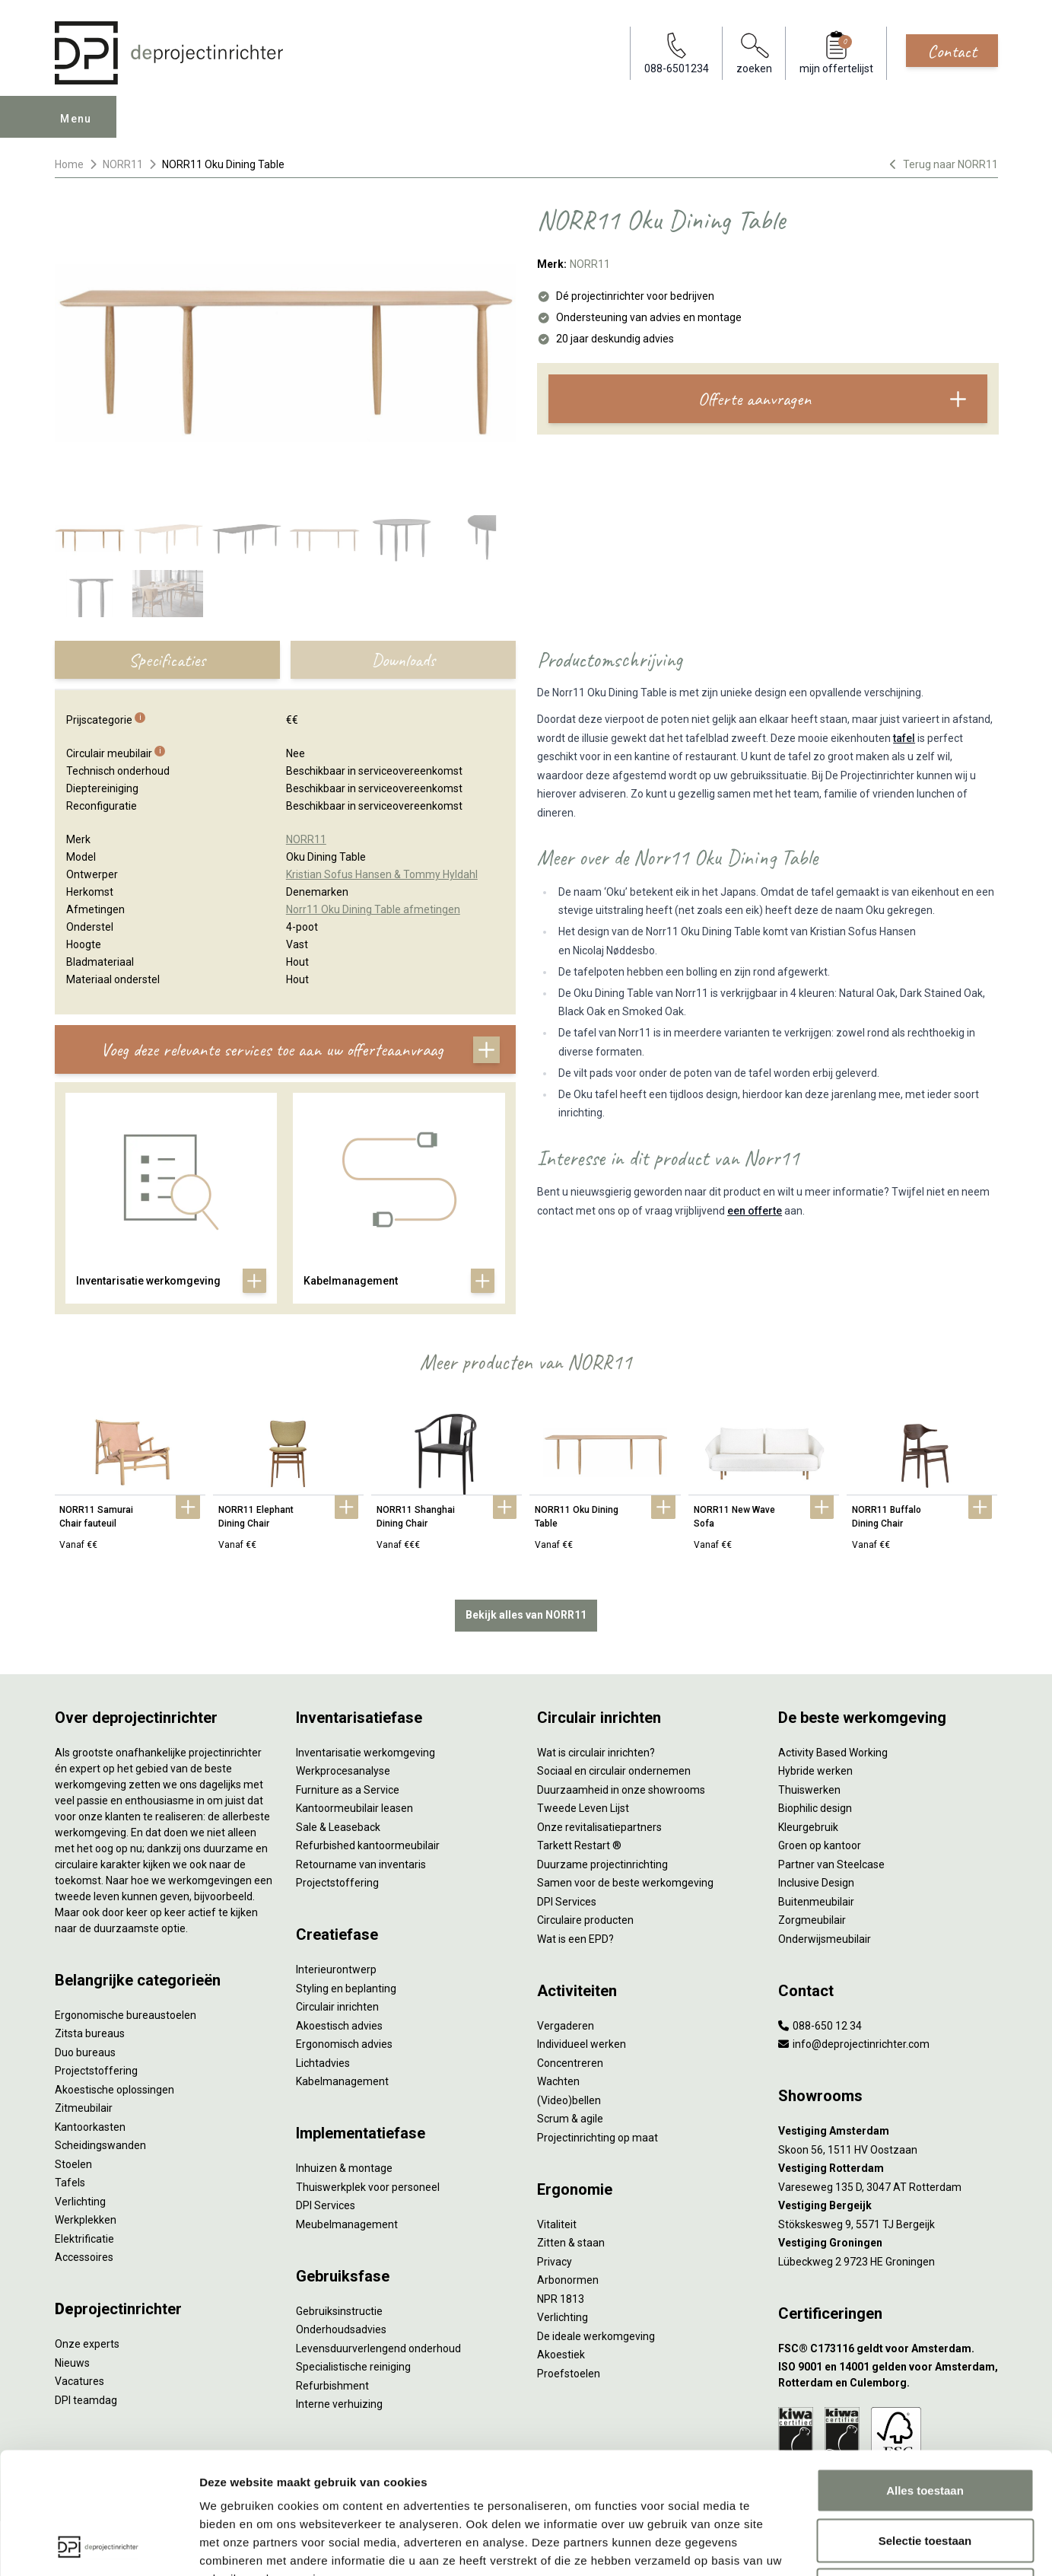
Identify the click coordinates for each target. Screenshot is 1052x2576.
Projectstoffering (96, 2071)
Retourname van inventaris (361, 1864)
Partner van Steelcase (831, 1864)
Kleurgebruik (808, 1827)
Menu (76, 119)
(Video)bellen (569, 2100)
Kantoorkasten (90, 2127)
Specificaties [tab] (167, 659)
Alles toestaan (925, 2376)
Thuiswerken (809, 1790)
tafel (904, 738)
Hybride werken (815, 1771)
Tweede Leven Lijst (583, 1808)
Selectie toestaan (925, 2426)
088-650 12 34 (820, 2026)
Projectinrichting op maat (597, 2138)
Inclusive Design (816, 1883)
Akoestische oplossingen (114, 2090)
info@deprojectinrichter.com (854, 2044)
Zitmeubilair (84, 2108)
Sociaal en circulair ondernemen (614, 1771)
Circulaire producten (585, 1920)
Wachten (558, 2081)
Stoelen (73, 2164)
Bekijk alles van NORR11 (526, 1615)
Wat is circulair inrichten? (596, 1753)
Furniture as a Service (347, 1790)
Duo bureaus (85, 2052)
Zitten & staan (571, 2243)
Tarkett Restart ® (579, 1845)
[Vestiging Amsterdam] (888, 2131)
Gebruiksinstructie (339, 2311)
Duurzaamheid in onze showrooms (621, 1790)
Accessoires (84, 2257)
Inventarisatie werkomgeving (365, 1753)
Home (69, 164)
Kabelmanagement (342, 2081)
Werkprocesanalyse (343, 1771)
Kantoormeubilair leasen (354, 1808)
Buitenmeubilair (816, 1902)
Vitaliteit (557, 2224)
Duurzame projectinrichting (602, 1864)
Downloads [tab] (403, 659)
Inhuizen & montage (344, 2168)
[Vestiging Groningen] (888, 2243)
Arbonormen (568, 2280)
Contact (952, 51)
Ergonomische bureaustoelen (125, 2015)
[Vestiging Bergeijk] (888, 2206)
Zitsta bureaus (90, 2033)
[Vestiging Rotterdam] (888, 2168)
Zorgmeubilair (812, 1920)
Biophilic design (815, 1808)
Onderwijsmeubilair (824, 1939)
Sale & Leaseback (338, 1827)
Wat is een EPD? (575, 1939)
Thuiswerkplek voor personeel (368, 2187)
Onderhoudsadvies (341, 2329)
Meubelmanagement (347, 2224)
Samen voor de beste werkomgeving (625, 1883)
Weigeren (924, 2475)
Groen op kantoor (819, 1845)
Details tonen (822, 2545)
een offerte (754, 1211)
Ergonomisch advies (344, 2044)
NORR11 (123, 164)
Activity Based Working (833, 1753)
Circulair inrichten (337, 2007)
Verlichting (80, 2201)
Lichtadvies (323, 2063)
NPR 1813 (560, 2299)
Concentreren (570, 2063)
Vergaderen (565, 2026)
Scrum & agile (570, 2119)
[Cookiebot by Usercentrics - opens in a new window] (98, 2546)
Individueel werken (581, 2044)
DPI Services (325, 2205)
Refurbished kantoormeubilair (368, 1845)
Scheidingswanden (100, 2145)
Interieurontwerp (336, 1969)
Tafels (70, 2182)
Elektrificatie (84, 2239)
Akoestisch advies (339, 2026)
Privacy (554, 2262)
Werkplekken (85, 2220)
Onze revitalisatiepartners (599, 1827)
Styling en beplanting (346, 1988)
